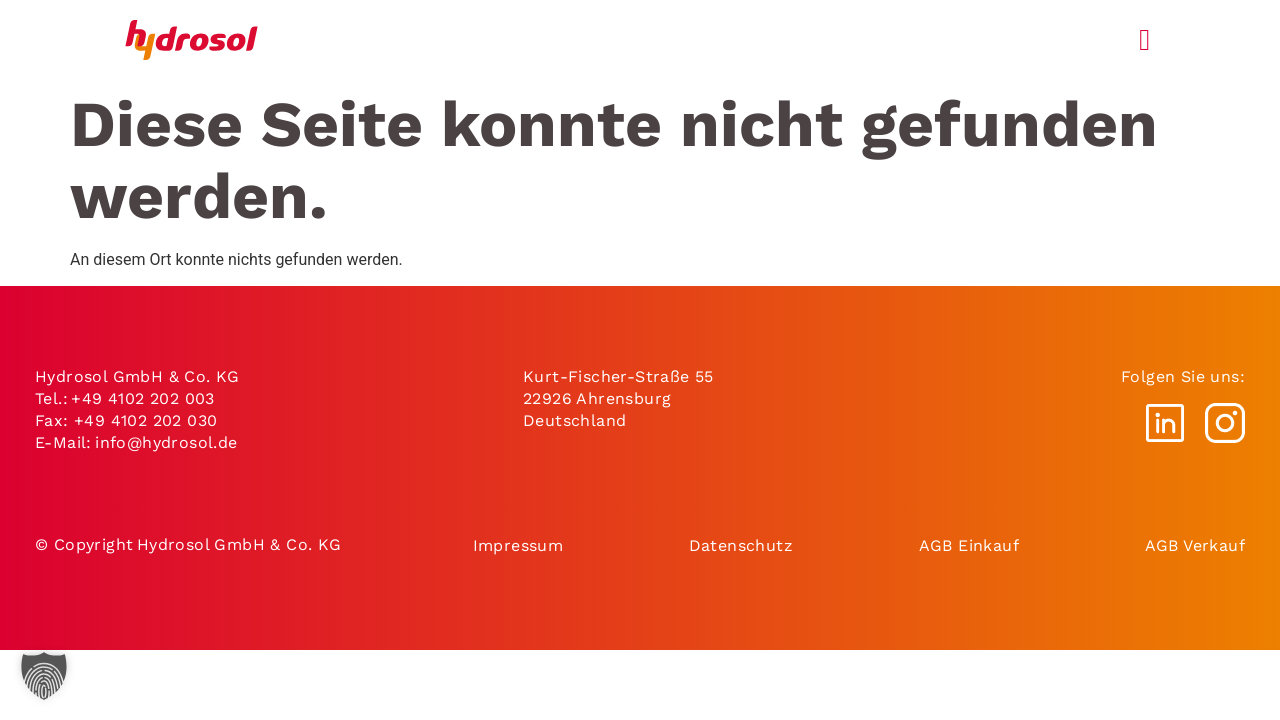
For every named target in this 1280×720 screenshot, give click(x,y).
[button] (44, 676)
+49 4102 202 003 (142, 398)
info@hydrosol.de (167, 442)
